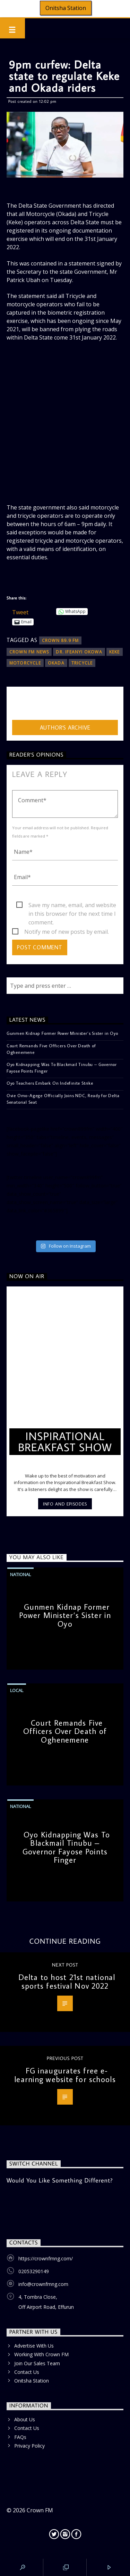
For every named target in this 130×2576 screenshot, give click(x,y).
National (20, 1574)
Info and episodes (65, 1504)
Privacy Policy (29, 2445)
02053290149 (33, 2271)
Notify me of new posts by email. (66, 932)
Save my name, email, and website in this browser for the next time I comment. (72, 905)
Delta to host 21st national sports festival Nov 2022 (66, 1981)
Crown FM (40, 2510)
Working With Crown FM (41, 2354)
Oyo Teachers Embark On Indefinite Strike (50, 1083)
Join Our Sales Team (37, 2363)
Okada (56, 663)
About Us (24, 2419)
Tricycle (82, 663)
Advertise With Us (34, 2345)
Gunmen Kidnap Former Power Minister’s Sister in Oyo (62, 1033)
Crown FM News (29, 652)
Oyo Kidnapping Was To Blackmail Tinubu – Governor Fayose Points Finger (62, 1067)
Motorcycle (25, 663)
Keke (114, 652)
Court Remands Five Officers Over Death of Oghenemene (51, 1049)
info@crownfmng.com (43, 2284)
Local (16, 1690)
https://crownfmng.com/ (45, 2258)
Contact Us (26, 2372)
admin (20, 704)
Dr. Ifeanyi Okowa (79, 652)
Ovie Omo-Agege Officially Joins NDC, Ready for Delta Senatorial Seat (63, 1099)
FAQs (20, 2437)
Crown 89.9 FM (60, 640)
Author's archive (65, 727)
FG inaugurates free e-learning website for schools (64, 2075)
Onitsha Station (65, 8)
